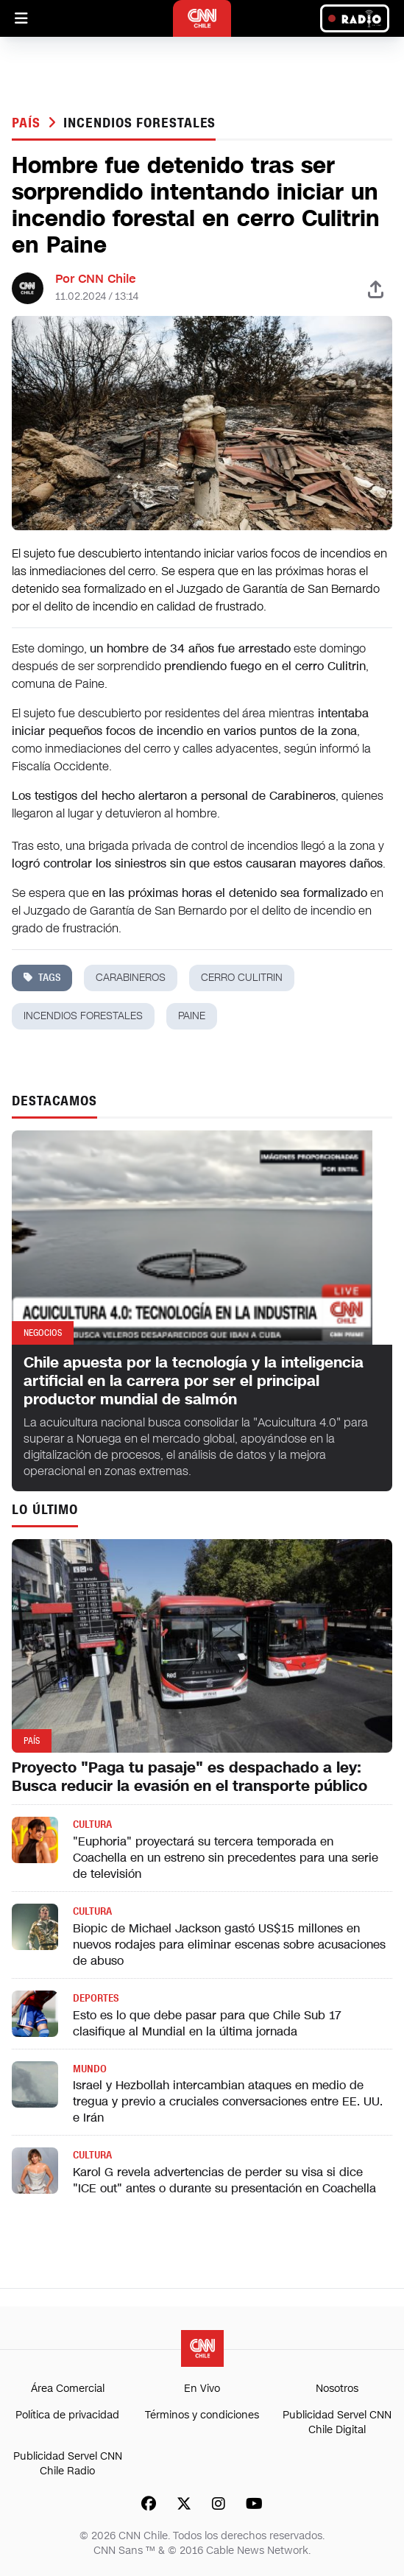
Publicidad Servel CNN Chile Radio (67, 2463)
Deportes (95, 1998)
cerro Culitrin (242, 978)
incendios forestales (139, 123)
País (28, 123)
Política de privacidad (67, 2415)
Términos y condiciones (202, 2415)
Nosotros (337, 2389)
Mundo (90, 2069)
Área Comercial (67, 2389)
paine (191, 1016)
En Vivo (202, 2389)
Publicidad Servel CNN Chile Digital (337, 2422)
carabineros (131, 978)
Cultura (92, 1824)
